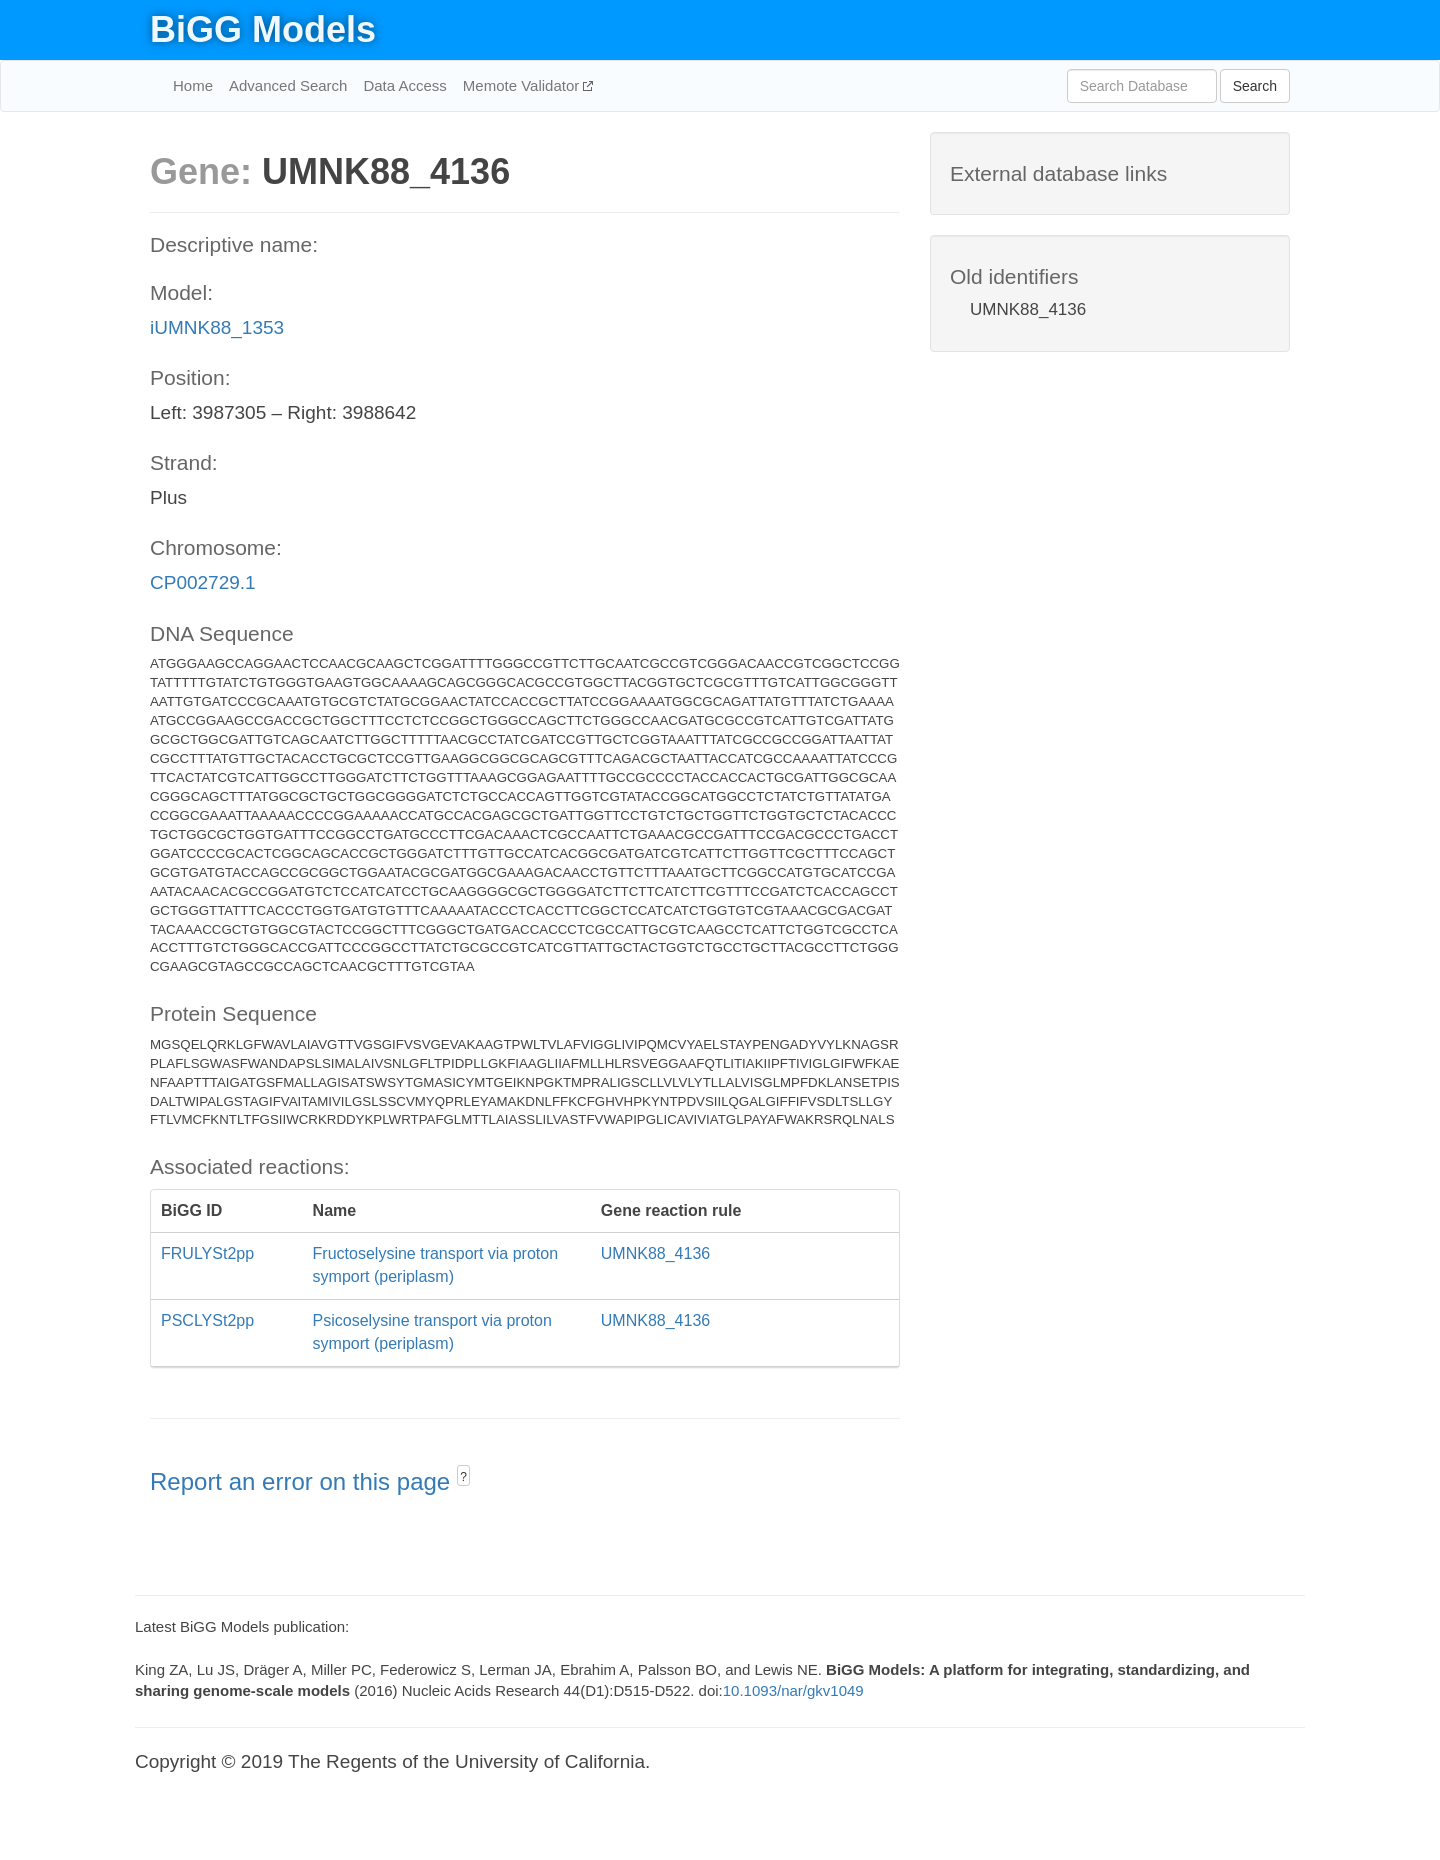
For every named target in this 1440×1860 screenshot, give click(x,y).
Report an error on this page (303, 1481)
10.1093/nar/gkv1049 (793, 1690)
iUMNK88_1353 (217, 327)
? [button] (463, 1477)
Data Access (404, 85)
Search (1255, 86)
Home (193, 85)
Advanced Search (288, 85)
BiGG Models (263, 29)
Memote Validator (523, 85)
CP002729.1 (203, 582)
